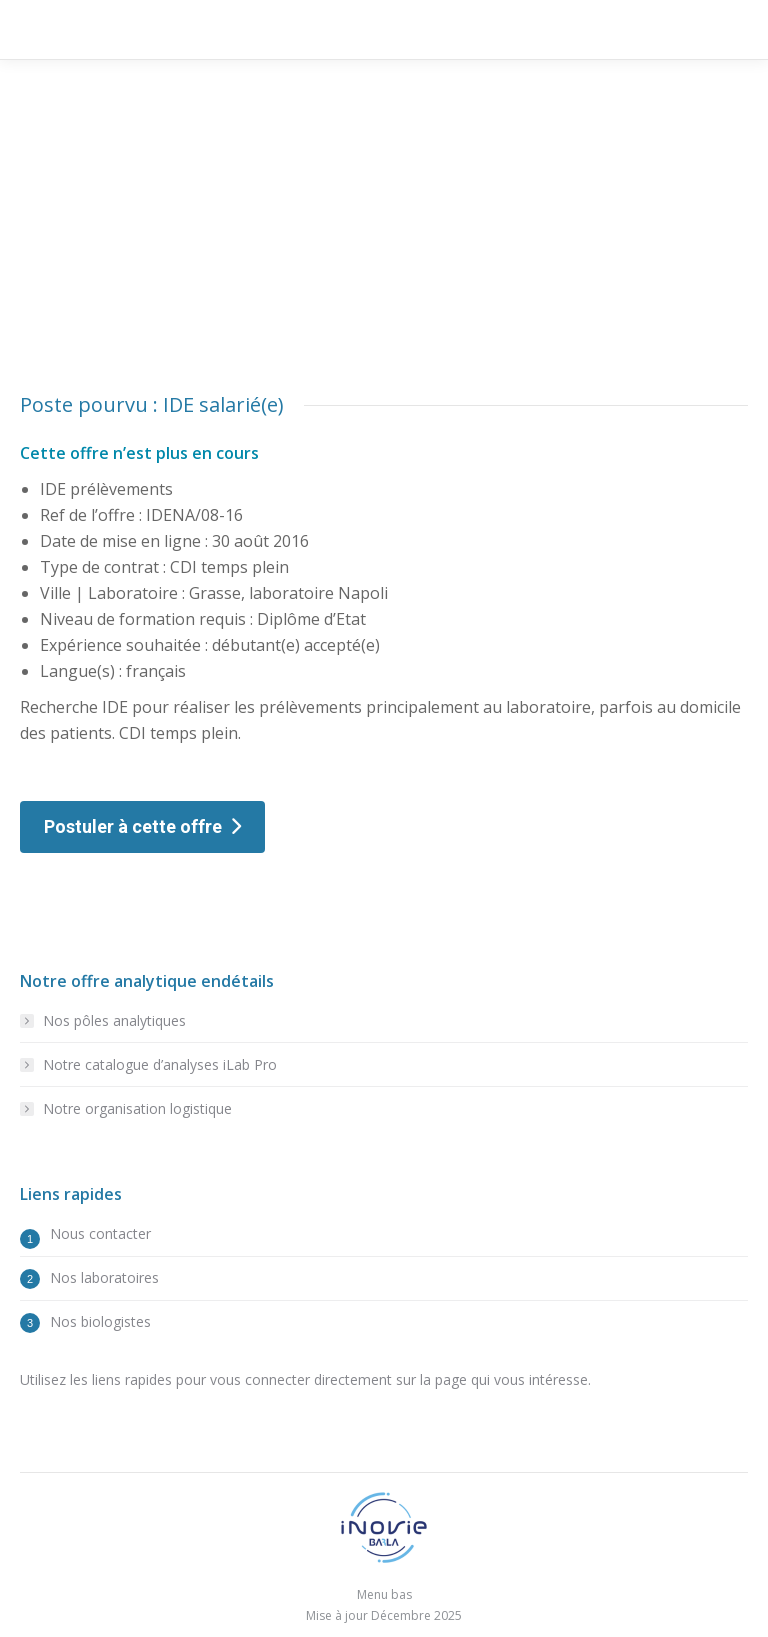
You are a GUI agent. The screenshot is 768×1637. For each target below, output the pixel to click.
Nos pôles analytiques (114, 1020)
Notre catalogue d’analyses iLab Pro (160, 1064)
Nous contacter (100, 1233)
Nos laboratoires (104, 1277)
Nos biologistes (100, 1321)
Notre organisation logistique (137, 1108)
